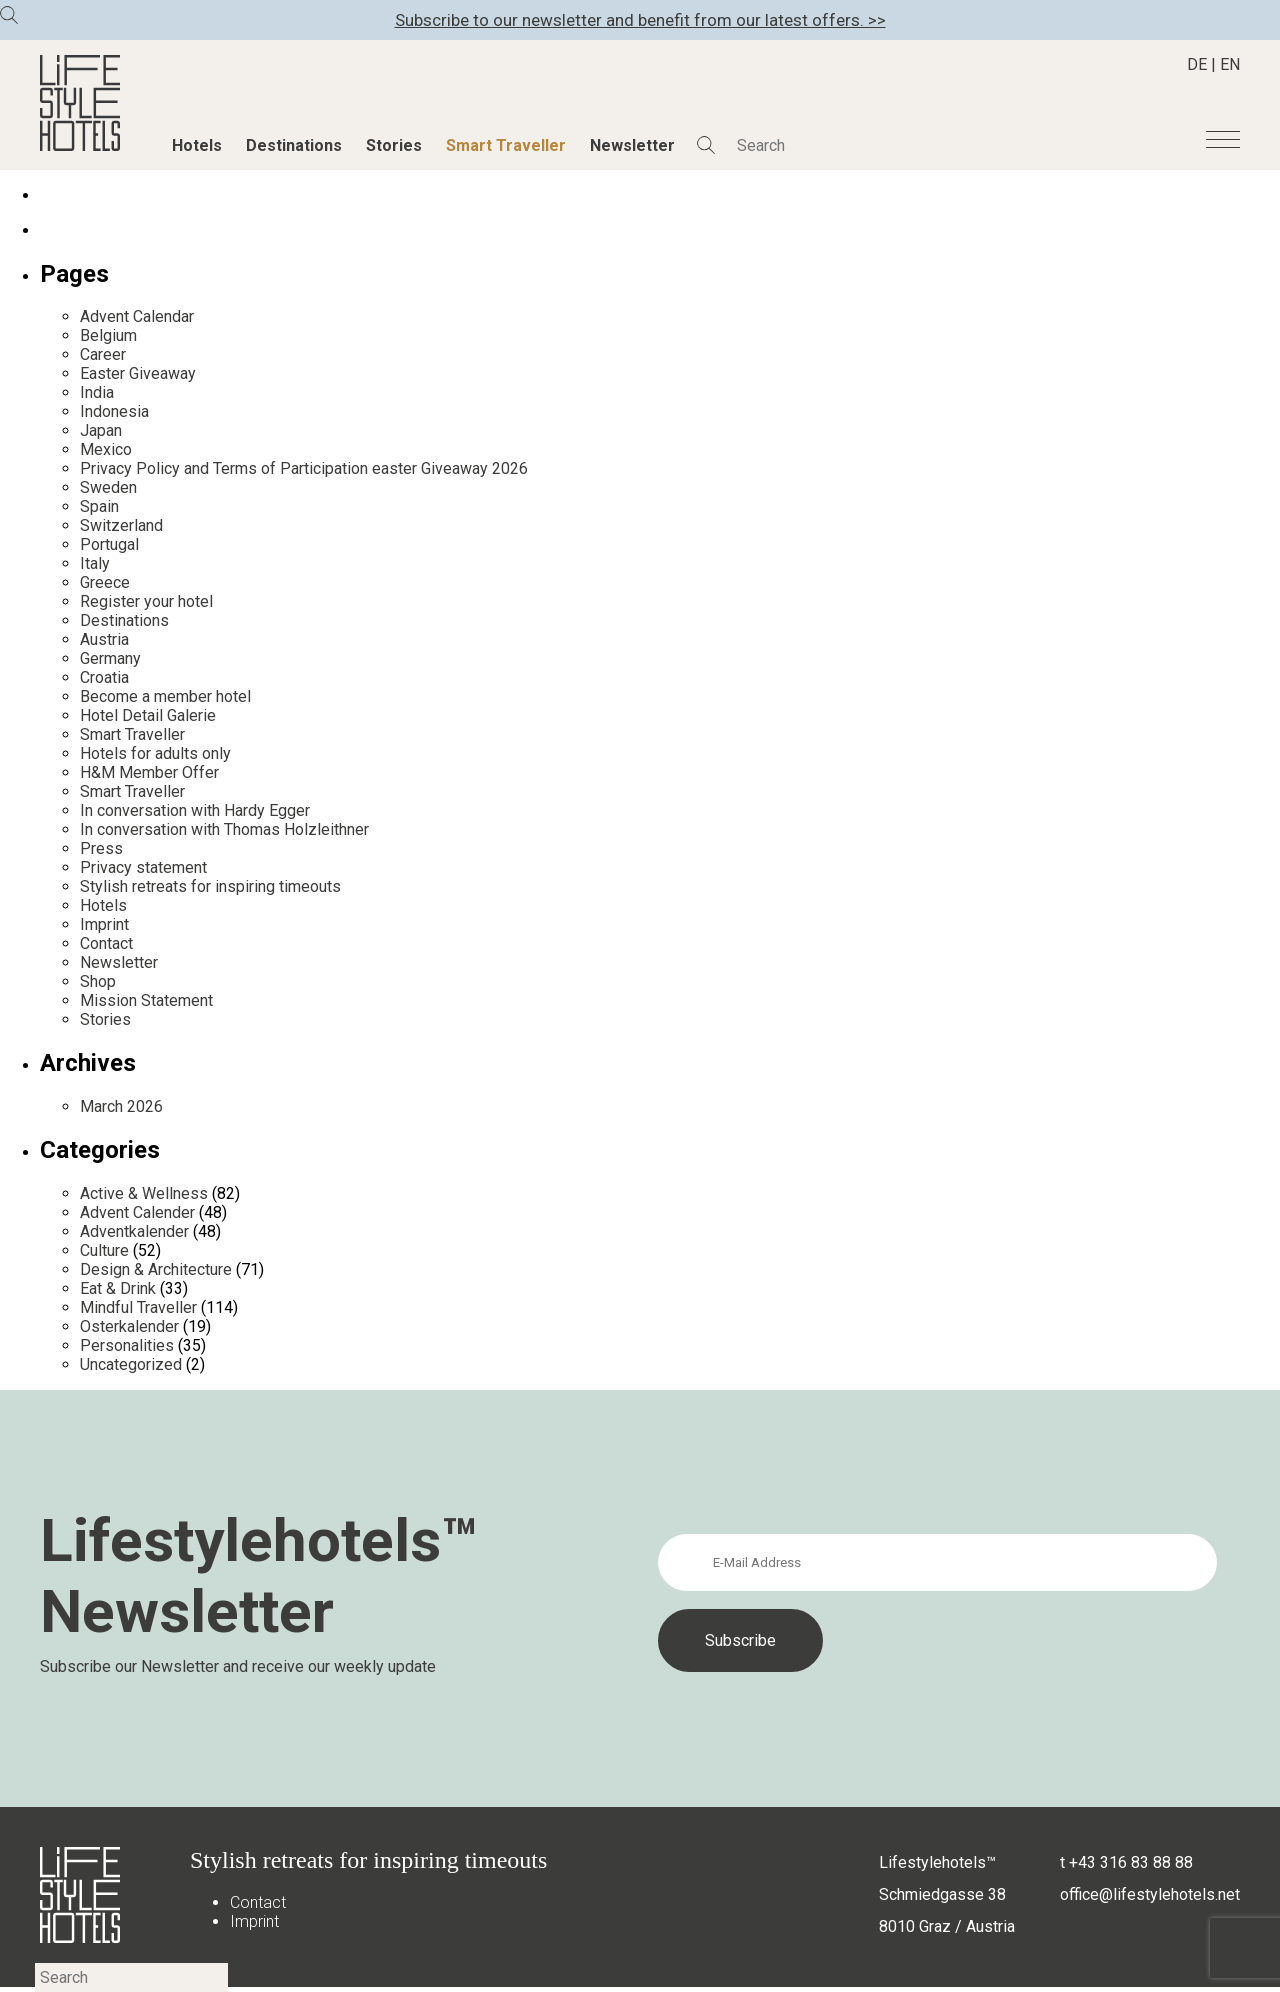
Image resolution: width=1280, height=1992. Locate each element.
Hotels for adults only (155, 753)
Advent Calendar (137, 316)
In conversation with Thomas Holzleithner (224, 829)
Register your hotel (146, 601)
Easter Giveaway (138, 373)
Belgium (108, 335)
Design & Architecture (156, 1269)
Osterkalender (129, 1326)
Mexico (106, 449)
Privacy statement (143, 867)
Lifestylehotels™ (937, 1862)
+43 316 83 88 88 (1131, 1862)
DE (1197, 64)
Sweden (108, 487)
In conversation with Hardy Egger (195, 810)
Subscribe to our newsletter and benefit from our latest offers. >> (640, 20)
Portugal (109, 544)
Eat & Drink (118, 1288)
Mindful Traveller (138, 1307)
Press (101, 848)
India (97, 392)
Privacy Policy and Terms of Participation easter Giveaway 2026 (304, 468)
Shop (98, 981)
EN (1230, 64)
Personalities (127, 1345)
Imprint (104, 924)
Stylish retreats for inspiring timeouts (210, 886)
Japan (101, 430)
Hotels (197, 145)
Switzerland (121, 525)
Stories (394, 145)
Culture (104, 1250)
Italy (95, 563)
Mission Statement (146, 1000)
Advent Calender (137, 1212)
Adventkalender (134, 1231)
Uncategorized (131, 1364)
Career (103, 354)
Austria (104, 639)
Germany (110, 658)
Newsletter (632, 145)
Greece (105, 582)
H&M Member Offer (149, 772)
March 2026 (121, 1106)
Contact (106, 943)
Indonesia (114, 411)
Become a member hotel (165, 696)
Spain (99, 506)
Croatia (104, 677)
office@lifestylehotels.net (1150, 1894)
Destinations (294, 145)
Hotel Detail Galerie (148, 715)
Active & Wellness (144, 1193)
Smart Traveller (506, 145)
